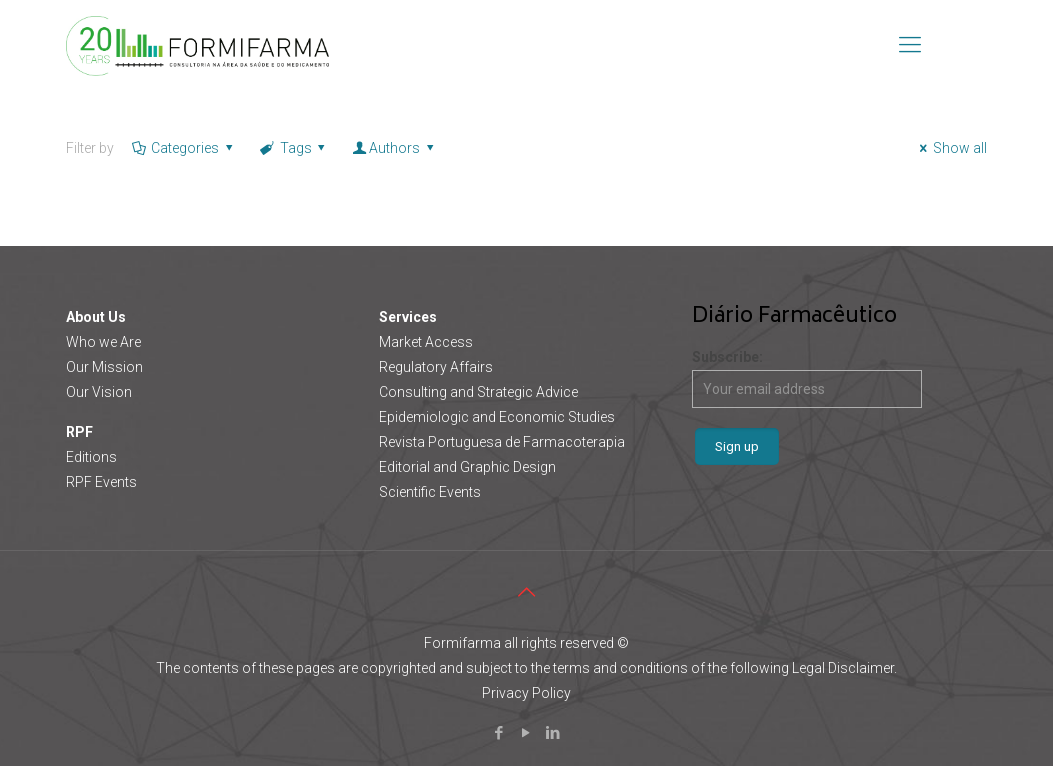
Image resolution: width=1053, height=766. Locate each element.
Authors (394, 148)
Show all (950, 148)
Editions (91, 457)
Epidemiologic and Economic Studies (497, 417)
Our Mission (104, 367)
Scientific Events (430, 492)
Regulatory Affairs (436, 367)
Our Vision (99, 392)
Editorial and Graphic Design (467, 467)
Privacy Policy (526, 693)
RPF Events (101, 482)
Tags (294, 148)
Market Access (426, 342)
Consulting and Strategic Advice (478, 392)
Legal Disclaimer (843, 668)
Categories (184, 148)
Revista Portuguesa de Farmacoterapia (502, 442)
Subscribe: (807, 378)
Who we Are (103, 342)
